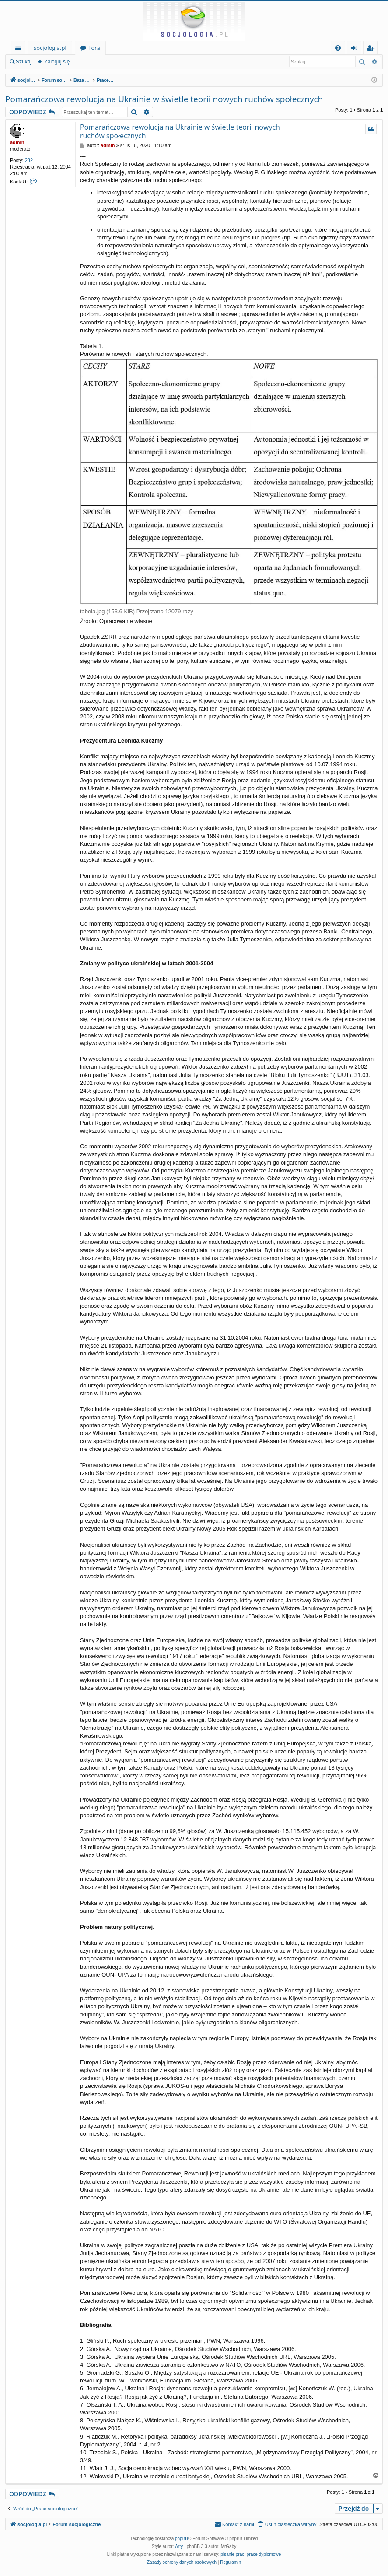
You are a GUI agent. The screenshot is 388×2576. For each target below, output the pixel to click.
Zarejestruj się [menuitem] (373, 49)
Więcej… (20, 49)
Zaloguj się (57, 62)
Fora (94, 48)
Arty (179, 2546)
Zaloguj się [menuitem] (356, 49)
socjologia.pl (50, 48)
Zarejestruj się (99, 62)
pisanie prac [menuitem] (232, 2554)
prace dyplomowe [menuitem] (264, 2554)
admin (17, 142)
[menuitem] (338, 48)
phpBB (181, 2538)
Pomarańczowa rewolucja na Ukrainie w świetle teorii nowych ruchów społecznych (164, 99)
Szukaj (23, 62)
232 (29, 160)
